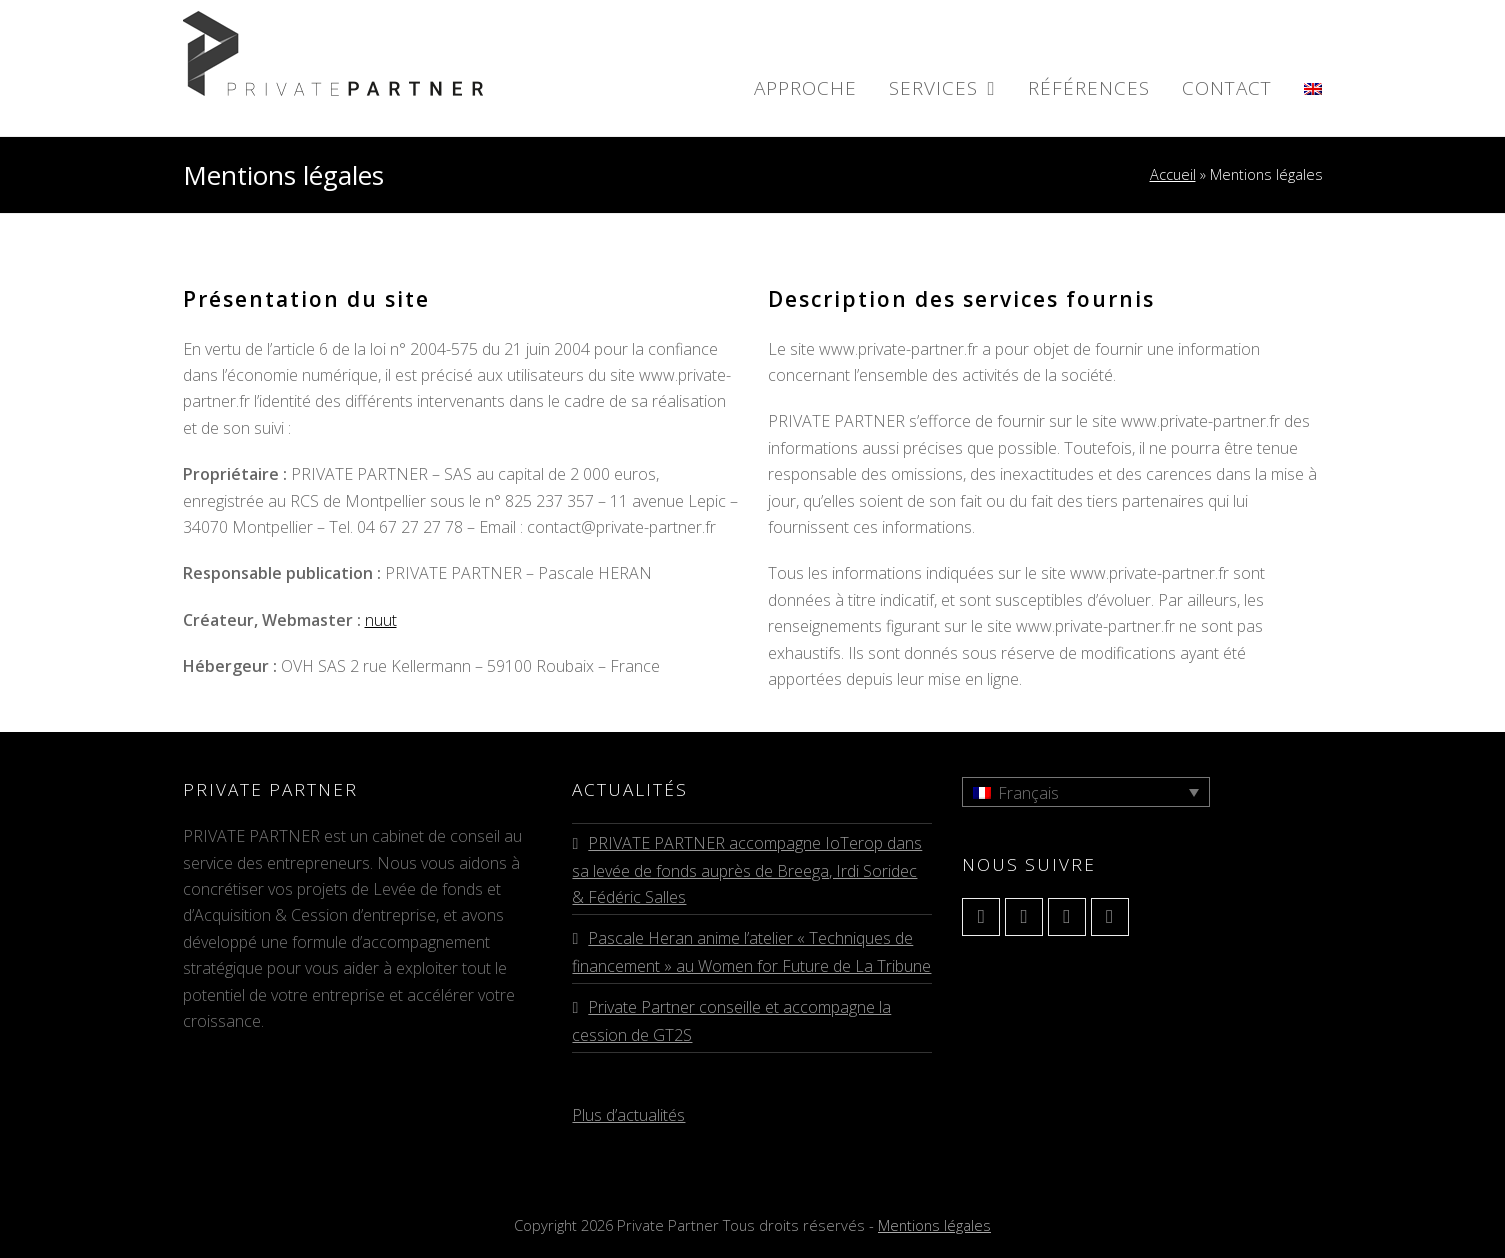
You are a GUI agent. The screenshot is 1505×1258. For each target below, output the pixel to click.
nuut (381, 620)
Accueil (1173, 174)
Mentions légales (934, 1225)
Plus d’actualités (628, 1115)
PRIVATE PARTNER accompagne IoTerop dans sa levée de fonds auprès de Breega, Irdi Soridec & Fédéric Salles (747, 870)
